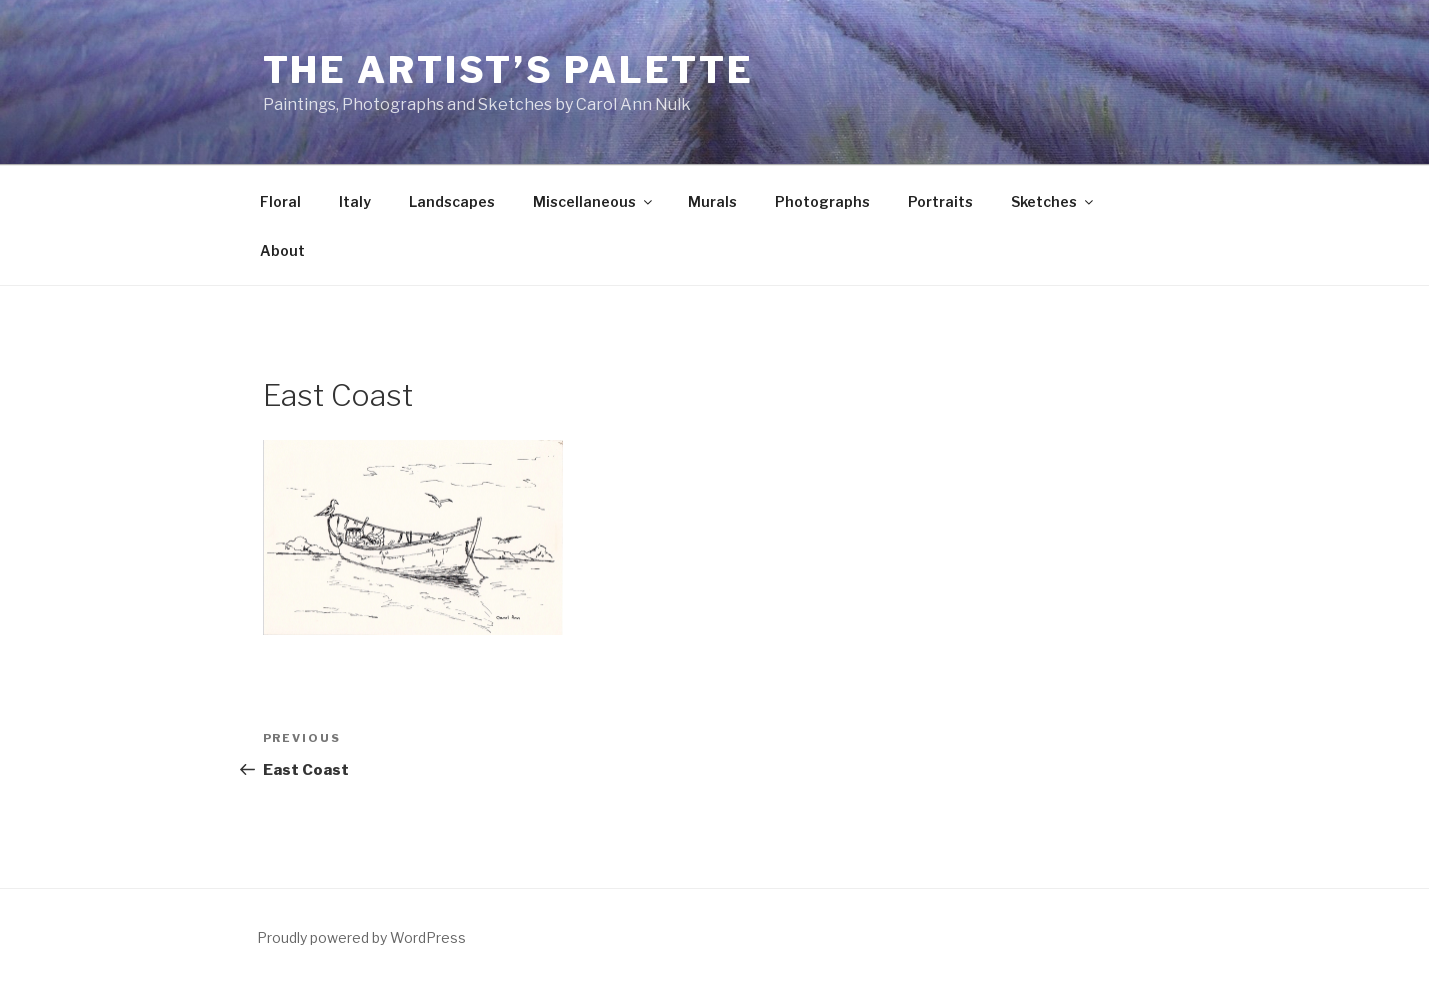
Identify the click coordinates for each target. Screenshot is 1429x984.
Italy (355, 201)
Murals (712, 201)
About (282, 250)
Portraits (940, 201)
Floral (280, 201)
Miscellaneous (594, 201)
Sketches (1053, 201)
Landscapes (452, 201)
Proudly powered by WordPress (361, 937)
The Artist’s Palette (509, 70)
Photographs (822, 201)
